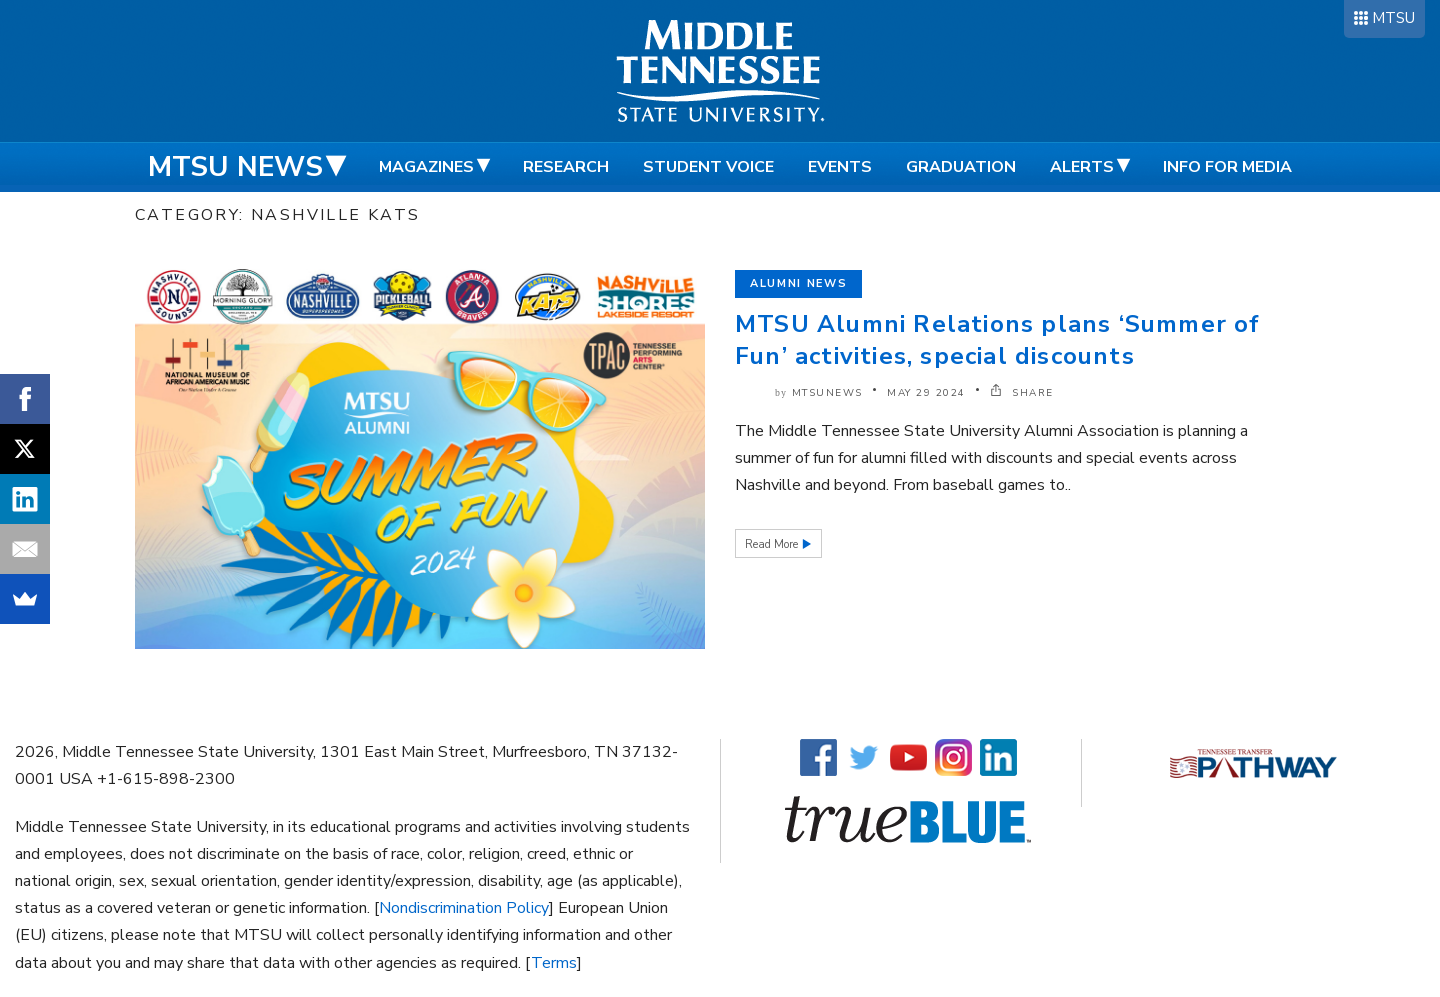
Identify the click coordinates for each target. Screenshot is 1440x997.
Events (840, 167)
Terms (554, 963)
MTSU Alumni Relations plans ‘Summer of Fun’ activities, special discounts (998, 340)
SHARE (1022, 393)
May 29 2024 (926, 393)
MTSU (1393, 18)
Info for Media (1227, 167)
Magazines (426, 167)
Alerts (1082, 167)
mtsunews (827, 393)
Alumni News (798, 283)
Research (566, 167)
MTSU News (235, 167)
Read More (773, 544)
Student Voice (708, 167)
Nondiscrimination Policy (464, 908)
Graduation (961, 167)
